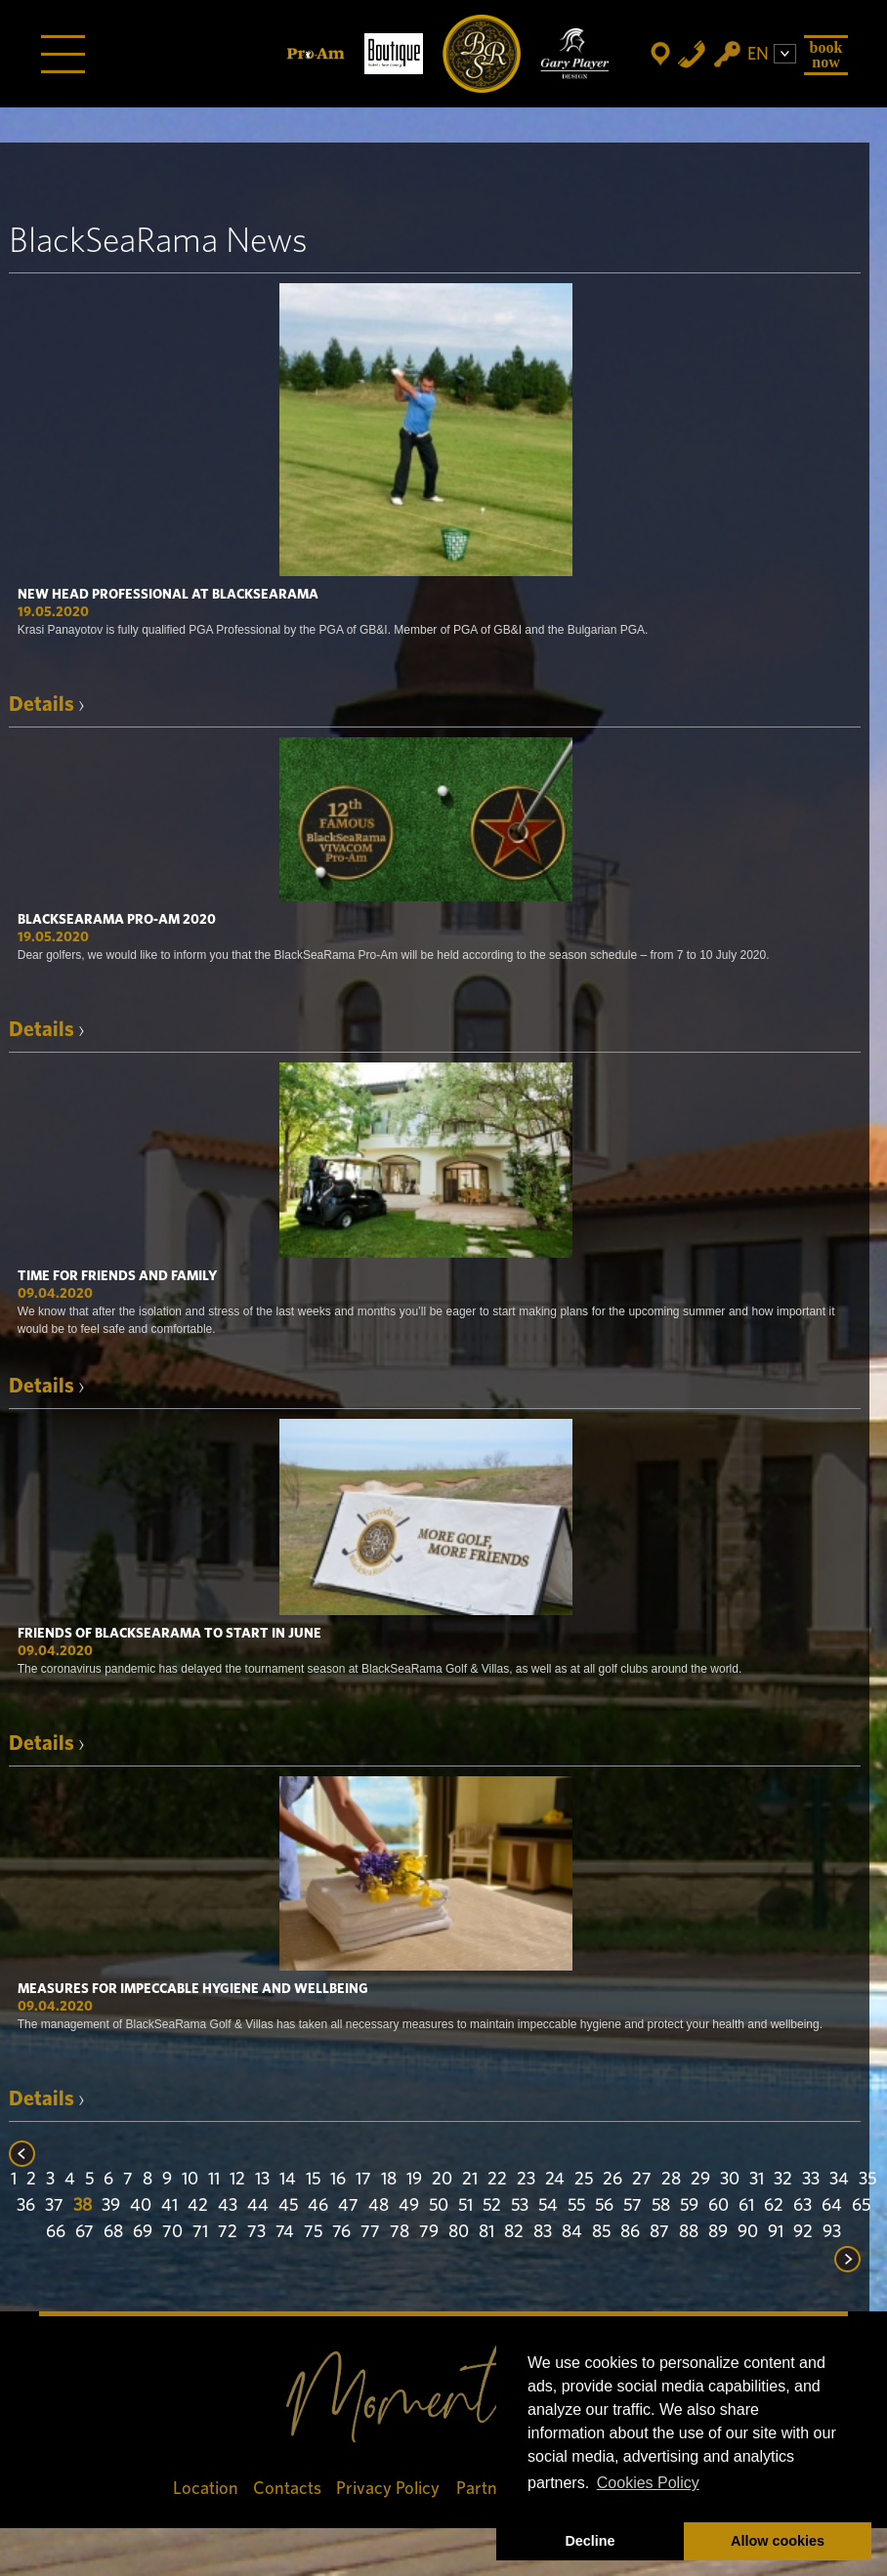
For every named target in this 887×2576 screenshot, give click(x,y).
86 (630, 2232)
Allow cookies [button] (777, 2541)
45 (288, 2206)
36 (26, 2206)
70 (172, 2232)
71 (200, 2232)
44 (258, 2206)
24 (555, 2179)
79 (429, 2232)
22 (497, 2179)
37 (54, 2206)
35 (867, 2179)
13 (262, 2179)
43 (227, 2206)
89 (718, 2232)
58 (661, 2206)
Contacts (287, 2488)
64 (832, 2206)
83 (542, 2232)
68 (113, 2232)
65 (861, 2206)
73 (256, 2232)
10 (190, 2179)
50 (438, 2206)
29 (700, 2179)
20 (442, 2179)
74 (284, 2232)
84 (572, 2232)
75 (313, 2232)
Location (205, 2488)
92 (803, 2232)
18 (389, 2179)
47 (348, 2206)
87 (659, 2232)
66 (55, 2232)
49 (409, 2206)
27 (642, 2179)
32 (783, 2179)
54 (548, 2206)
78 (399, 2232)
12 (237, 2179)
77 (370, 2232)
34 (839, 2179)
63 (802, 2206)
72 (227, 2232)
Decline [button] (589, 2541)
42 (198, 2206)
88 (688, 2232)
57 (632, 2206)
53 (519, 2206)
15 (313, 2179)
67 (84, 2232)
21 (470, 2179)
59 (689, 2206)
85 (601, 2232)
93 (832, 2232)
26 (612, 2179)
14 (287, 2179)
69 (142, 2232)
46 (318, 2206)
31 (756, 2179)
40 (140, 2206)
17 (363, 2179)
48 (378, 2206)
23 (526, 2179)
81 (486, 2232)
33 (811, 2179)
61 (746, 2206)
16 (338, 2179)
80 (458, 2232)
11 (214, 2179)
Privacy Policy (389, 2488)
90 (748, 2232)
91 (775, 2232)
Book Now (826, 54)
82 (514, 2232)
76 (341, 2232)
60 (718, 2206)
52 (492, 2206)
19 (414, 2179)
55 (576, 2206)
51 (465, 2206)
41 (169, 2206)
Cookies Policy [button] (648, 2482)
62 (773, 2206)
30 (729, 2179)
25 (583, 2179)
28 (671, 2179)
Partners (488, 2488)
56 (604, 2206)
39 (111, 2206)
